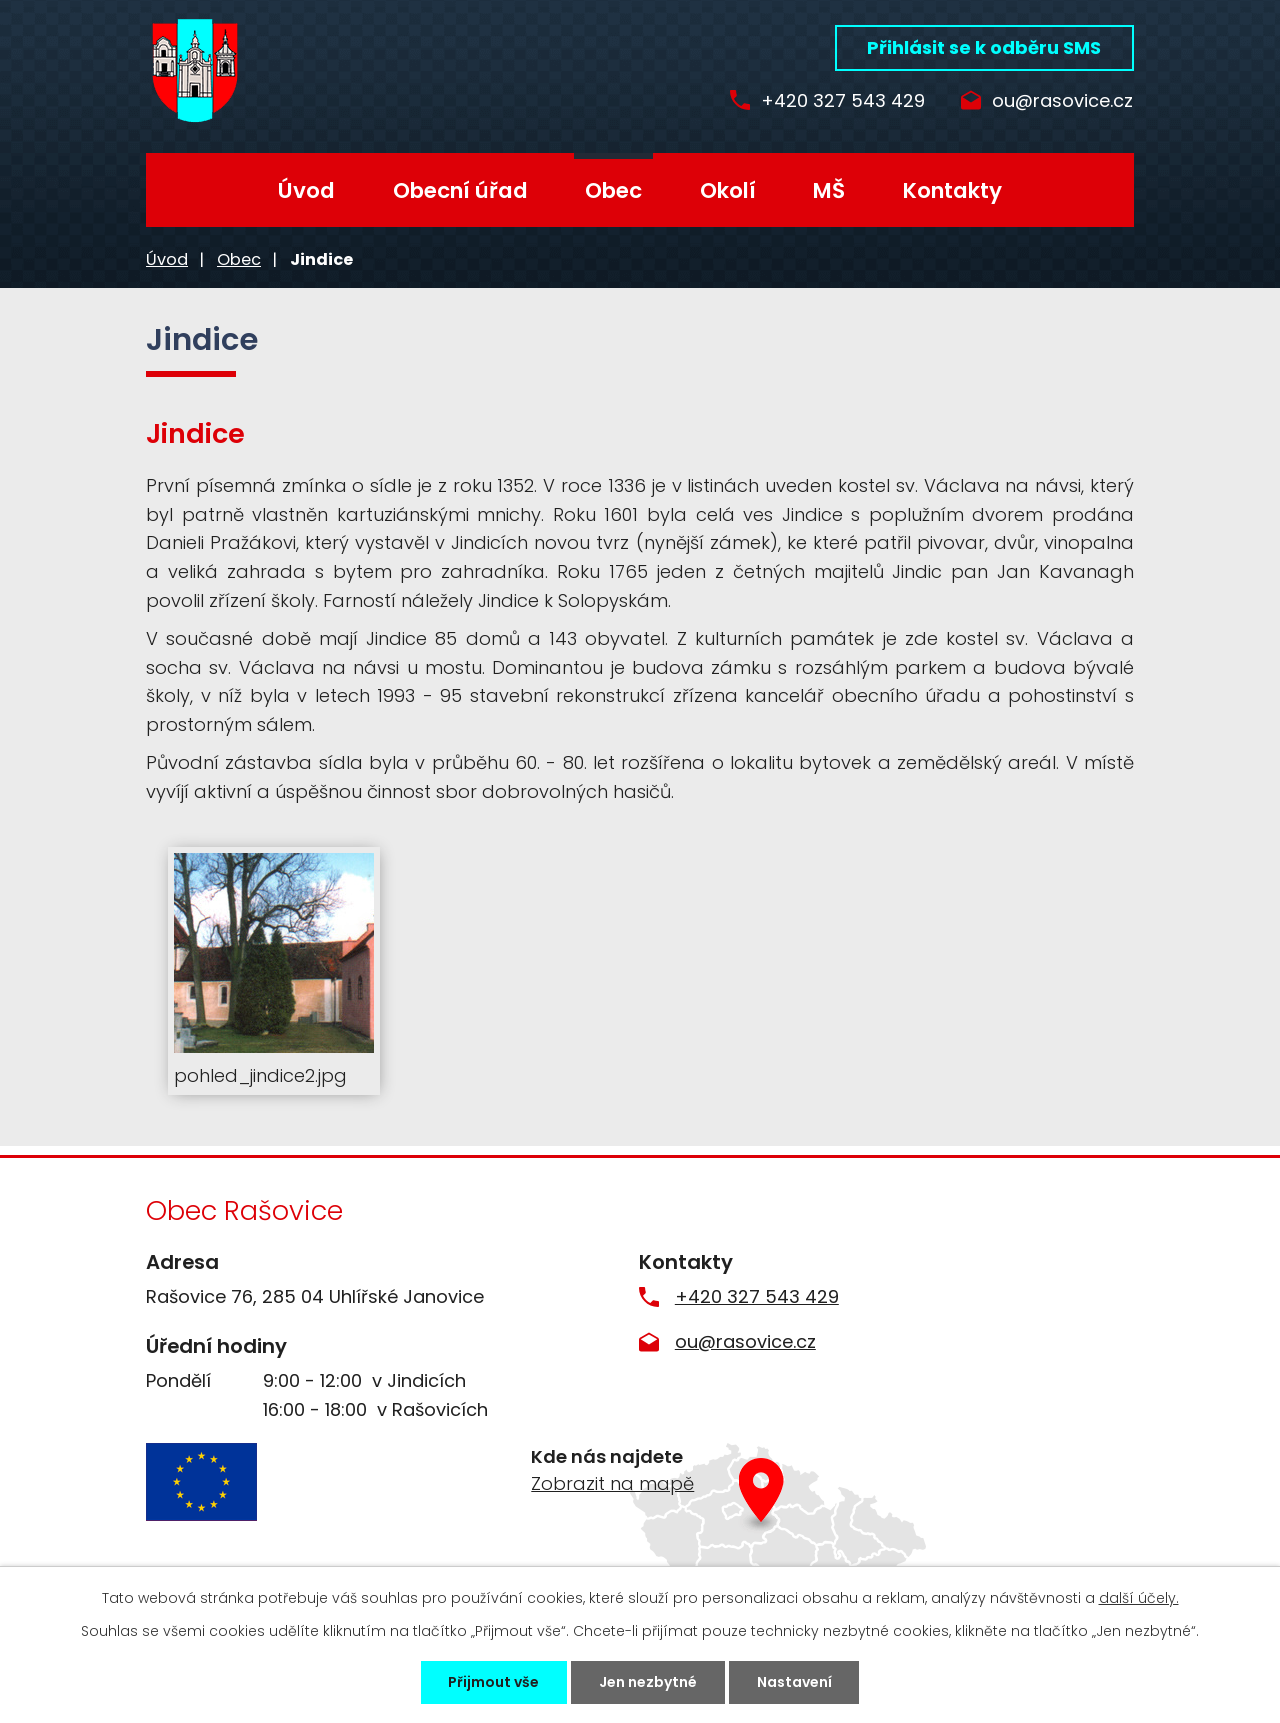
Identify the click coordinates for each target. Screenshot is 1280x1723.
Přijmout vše (493, 1682)
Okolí (728, 190)
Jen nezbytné (648, 1682)
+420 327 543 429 (838, 101)
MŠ (829, 190)
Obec (613, 190)
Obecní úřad (460, 190)
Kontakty (952, 190)
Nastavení (794, 1682)
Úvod (306, 190)
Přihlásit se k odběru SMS (984, 47)
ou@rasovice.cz (1062, 101)
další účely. (1139, 1598)
